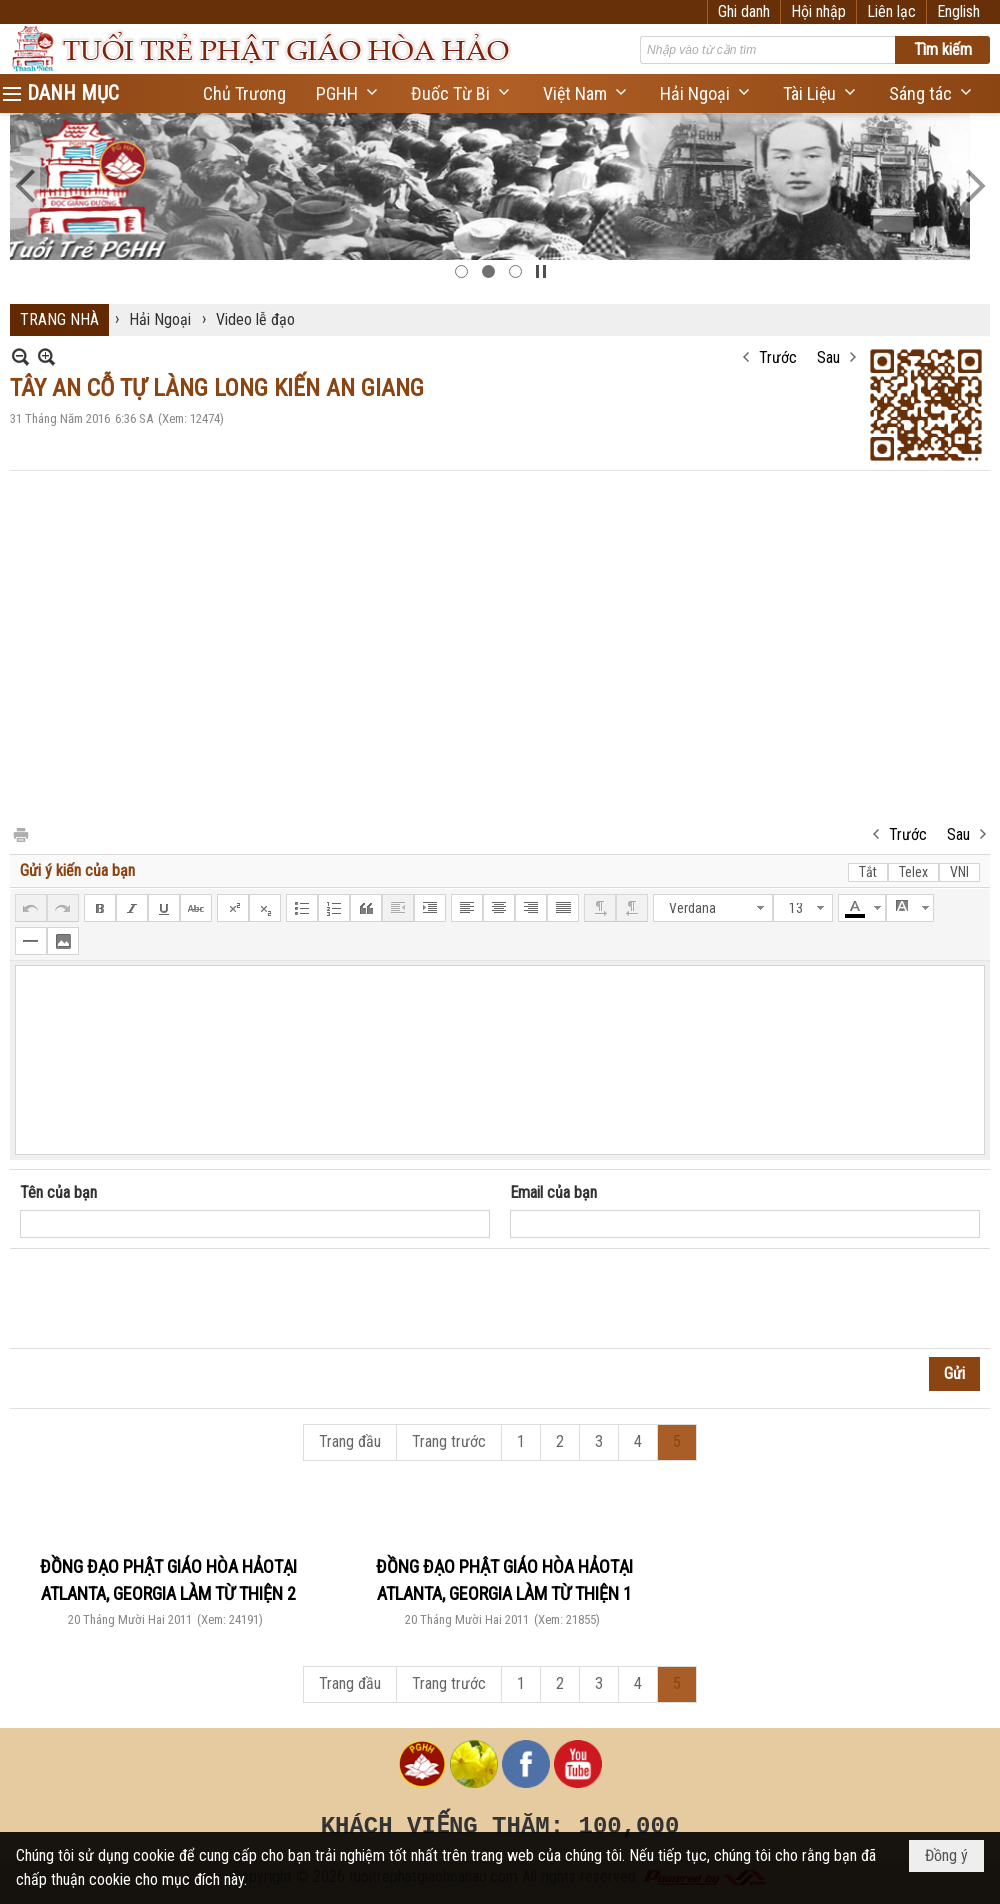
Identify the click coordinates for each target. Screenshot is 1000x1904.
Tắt (868, 872)
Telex (913, 872)
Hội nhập (818, 11)
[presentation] (172, 1299)
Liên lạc (891, 11)
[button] (348, 93)
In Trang (20, 833)
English (958, 11)
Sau (828, 357)
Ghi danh (744, 11)
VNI (959, 872)
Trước (778, 357)
